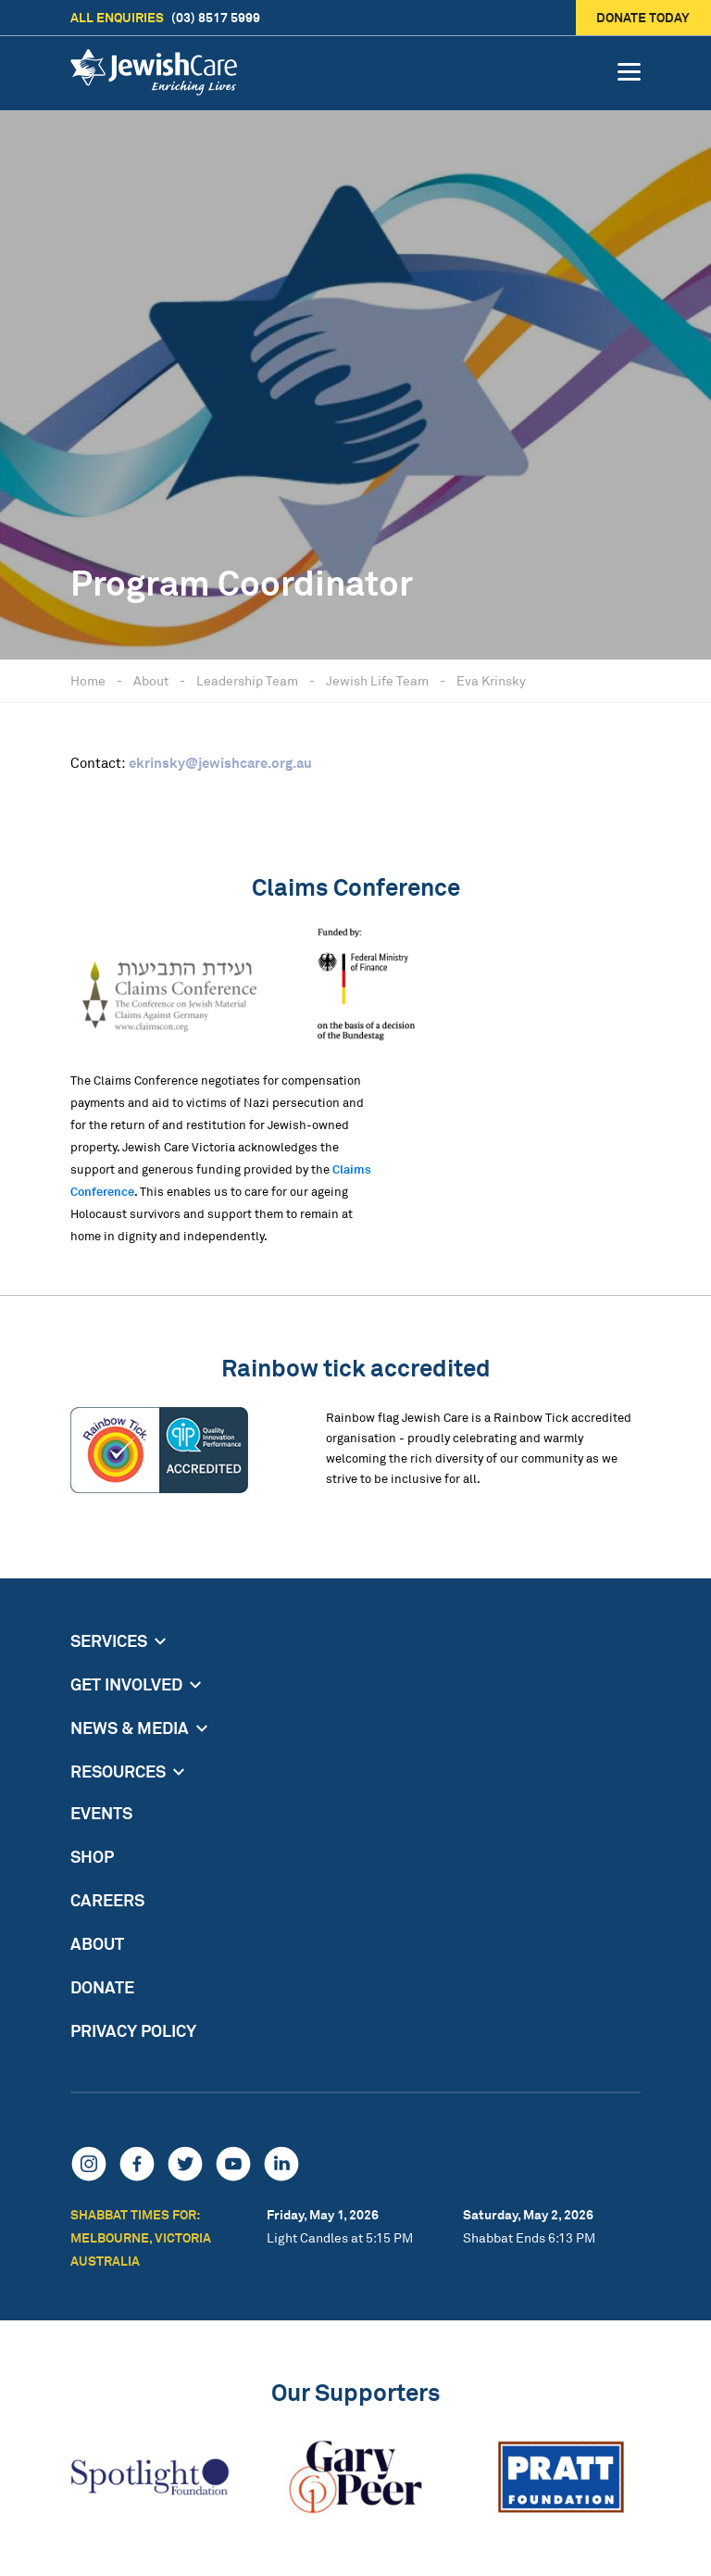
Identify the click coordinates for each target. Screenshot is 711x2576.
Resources (118, 1771)
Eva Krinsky (491, 680)
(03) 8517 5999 (165, 17)
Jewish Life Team (377, 680)
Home (88, 680)
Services (108, 1640)
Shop (92, 1856)
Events (101, 1813)
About (150, 680)
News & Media (129, 1727)
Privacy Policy (133, 2030)
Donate (102, 1987)
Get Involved (126, 1684)
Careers (107, 1900)
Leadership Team (247, 680)
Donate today (644, 17)
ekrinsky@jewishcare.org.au (220, 763)
